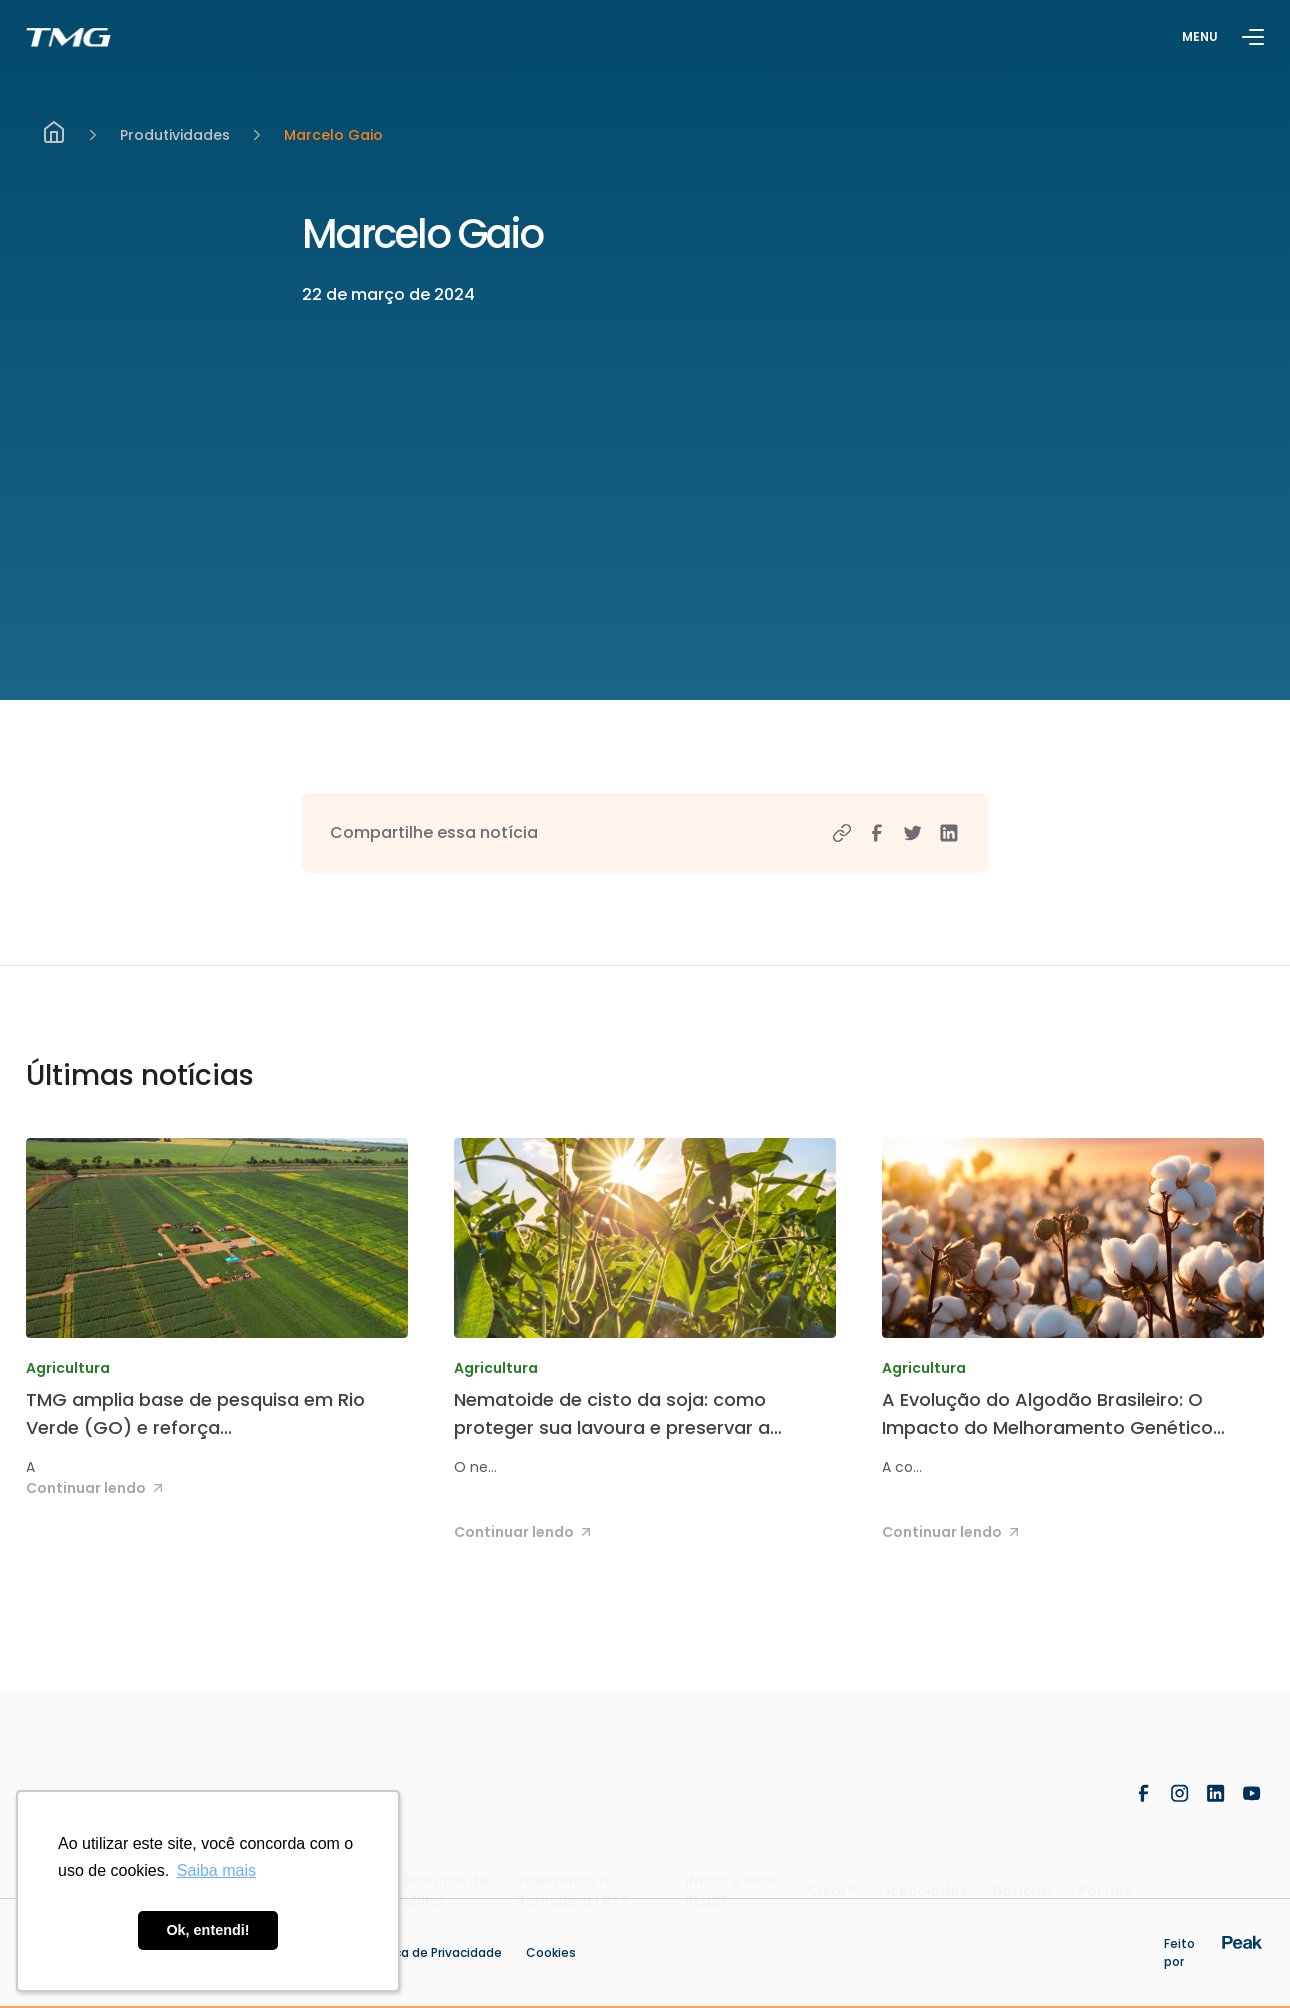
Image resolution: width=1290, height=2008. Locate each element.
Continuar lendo (97, 1488)
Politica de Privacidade (433, 1952)
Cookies (551, 1952)
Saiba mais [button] (216, 1870)
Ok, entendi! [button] (207, 1930)
